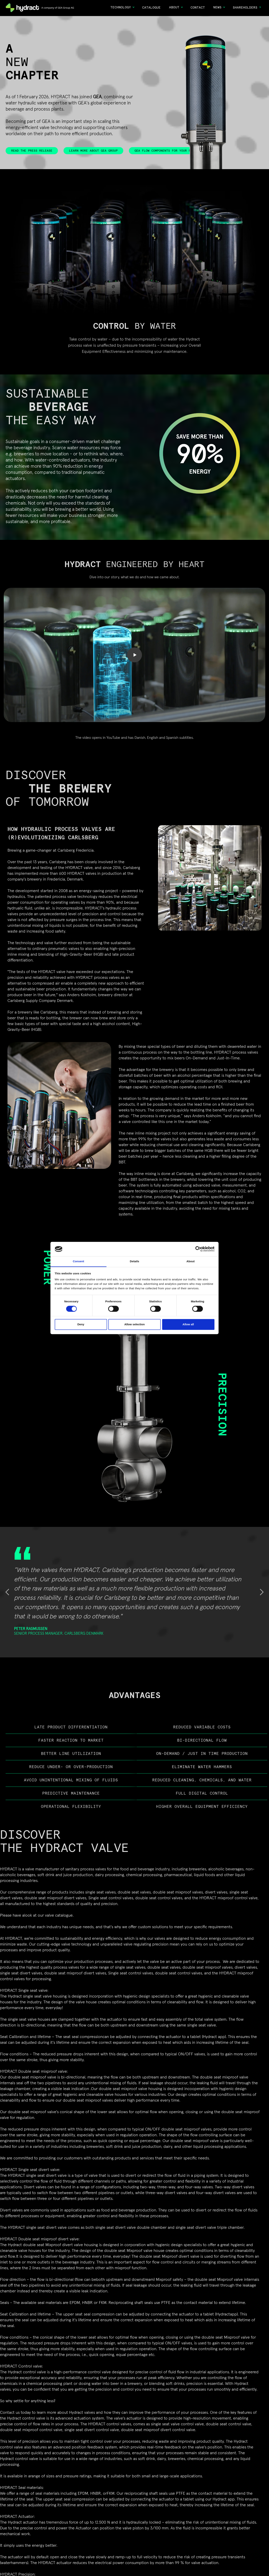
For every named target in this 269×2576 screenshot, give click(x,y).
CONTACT (198, 7)
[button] (122, 6)
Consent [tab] (78, 1261)
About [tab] (190, 1261)
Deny (80, 1324)
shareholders (245, 7)
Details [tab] (134, 1261)
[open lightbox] (134, 654)
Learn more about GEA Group (93, 150)
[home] (22, 8)
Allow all (188, 1324)
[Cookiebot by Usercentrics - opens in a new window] (198, 1249)
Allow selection (134, 1324)
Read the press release (31, 150)
